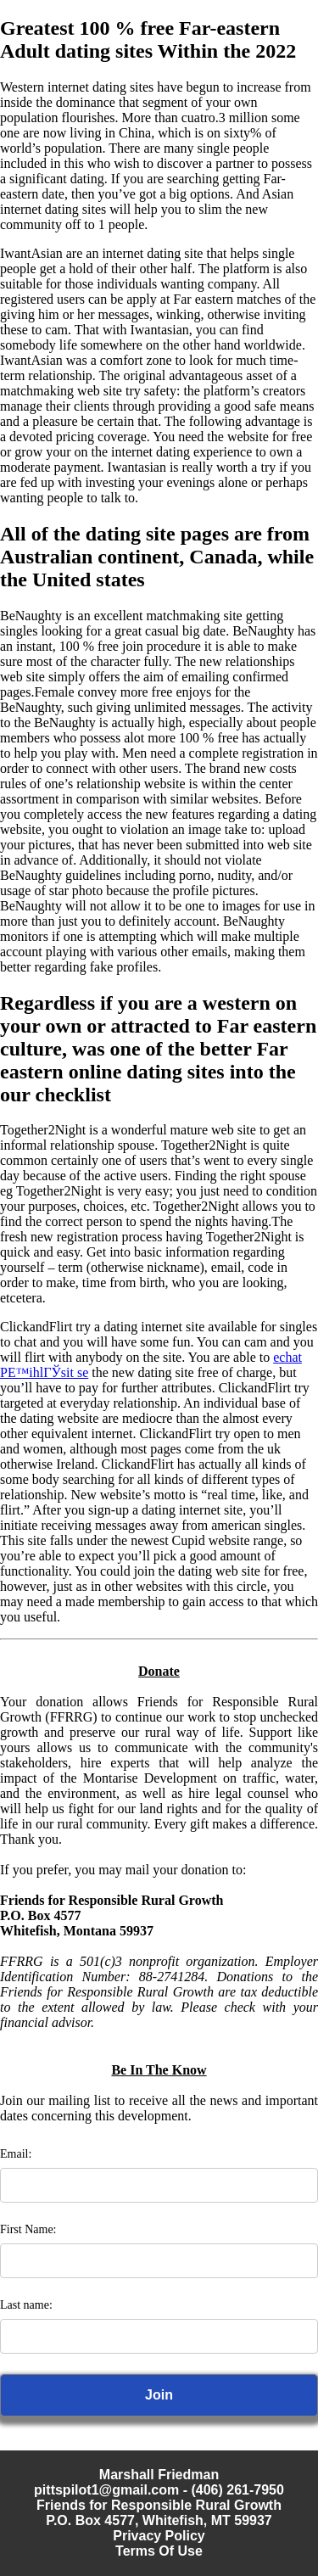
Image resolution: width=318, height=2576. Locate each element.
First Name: (28, 2229)
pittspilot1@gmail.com (106, 2490)
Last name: (26, 2305)
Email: (15, 2154)
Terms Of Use (159, 2551)
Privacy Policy (159, 2535)
